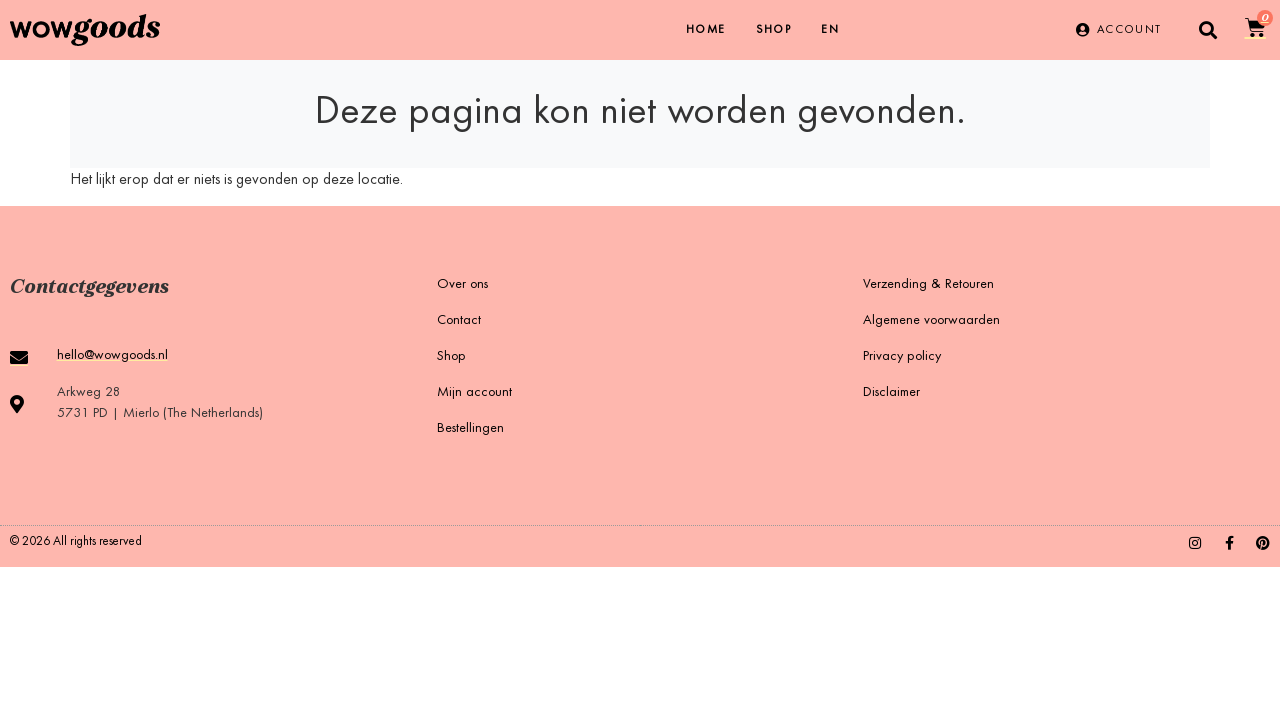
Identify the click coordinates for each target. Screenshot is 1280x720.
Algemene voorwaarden (931, 321)
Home (706, 30)
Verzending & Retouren (928, 285)
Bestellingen (470, 429)
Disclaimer (891, 393)
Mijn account (474, 393)
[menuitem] (830, 30)
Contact (459, 321)
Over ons (462, 285)
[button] (1208, 30)
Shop (774, 30)
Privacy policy (902, 357)
